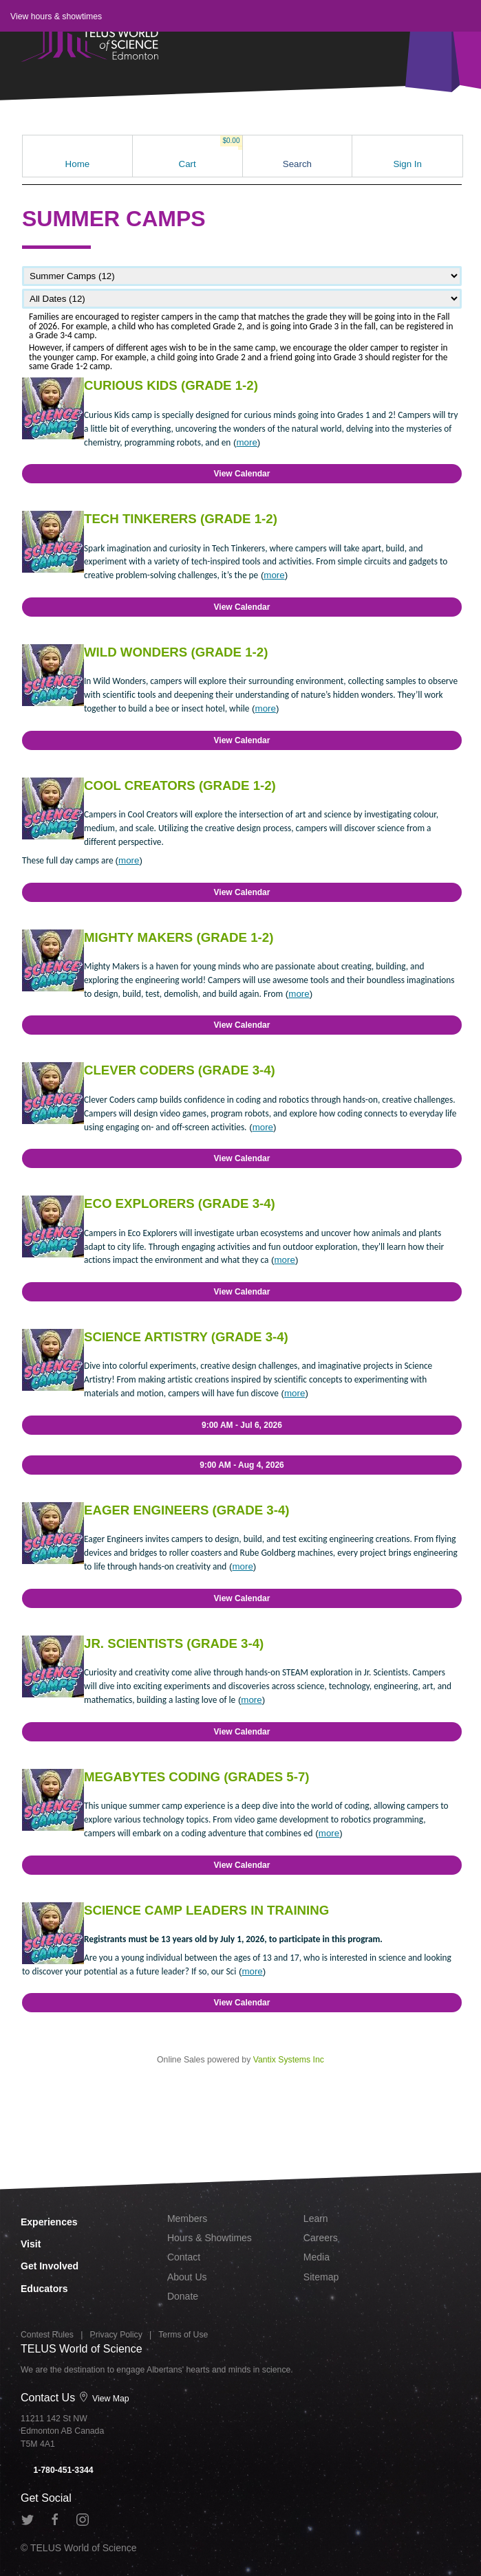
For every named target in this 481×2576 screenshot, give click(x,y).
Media (316, 2257)
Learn (315, 2218)
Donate (182, 2296)
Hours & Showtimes (209, 2237)
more (246, 442)
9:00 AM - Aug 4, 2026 (242, 1465)
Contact (183, 2257)
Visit (31, 2243)
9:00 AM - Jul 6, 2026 (242, 1425)
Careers (320, 2237)
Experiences (49, 2221)
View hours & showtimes (56, 16)
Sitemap (321, 2276)
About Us (187, 2276)
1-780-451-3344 (57, 2470)
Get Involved (49, 2265)
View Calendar (242, 473)
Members (187, 2218)
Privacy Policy (116, 2335)
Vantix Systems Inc (288, 2060)
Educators (44, 2288)
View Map (103, 2398)
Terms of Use (183, 2335)
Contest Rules (47, 2335)
